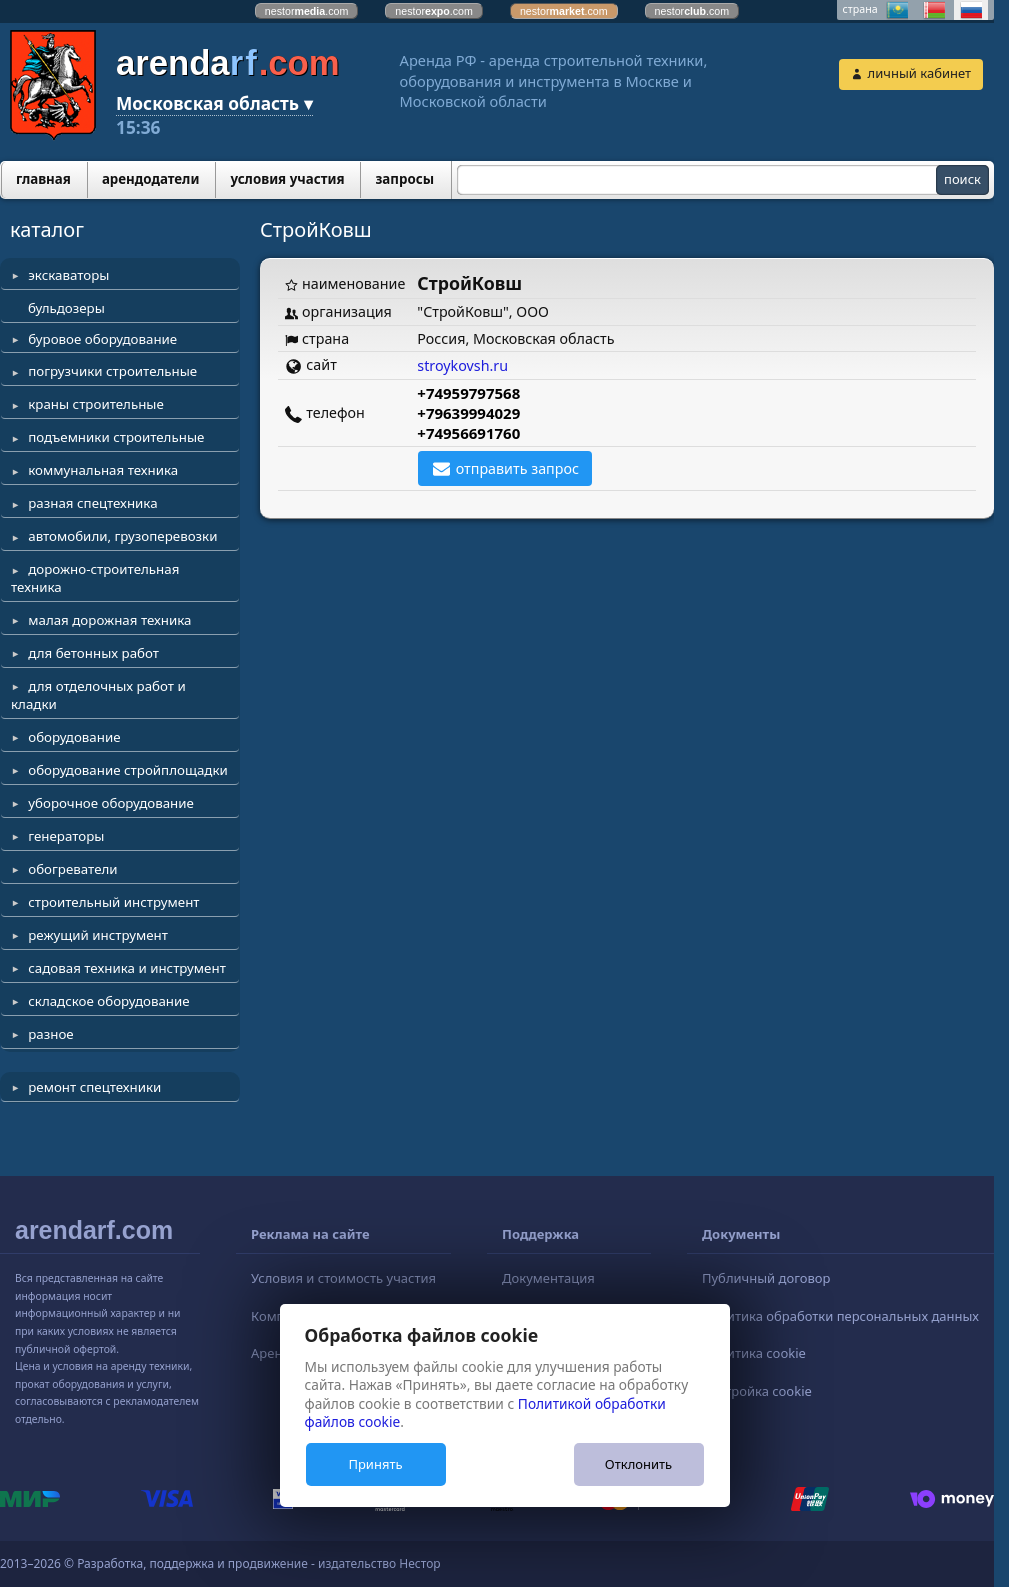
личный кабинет (919, 73)
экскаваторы (68, 275)
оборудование (74, 737)
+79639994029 (468, 413)
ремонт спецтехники (94, 1087)
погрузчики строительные (112, 371)
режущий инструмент (98, 935)
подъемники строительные (116, 437)
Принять (375, 1464)
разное (50, 1034)
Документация (548, 1278)
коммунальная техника (103, 470)
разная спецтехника (92, 503)
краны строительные (96, 404)
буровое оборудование (102, 339)
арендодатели (151, 179)
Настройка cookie (757, 1391)
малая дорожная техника (109, 620)
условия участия (287, 179)
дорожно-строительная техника (95, 578)
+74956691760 (468, 433)
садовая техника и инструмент (127, 968)
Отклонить (638, 1464)
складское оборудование (108, 1001)
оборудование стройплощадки (128, 770)
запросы (404, 179)
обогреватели (72, 869)
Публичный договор (766, 1278)
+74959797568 (468, 393)
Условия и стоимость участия (343, 1278)
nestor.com (307, 11)
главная (43, 179)
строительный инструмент (113, 902)
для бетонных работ (93, 653)
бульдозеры (66, 308)
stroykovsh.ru (462, 365)
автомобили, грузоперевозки (122, 536)
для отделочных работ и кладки (98, 695)
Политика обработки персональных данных (840, 1316)
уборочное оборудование (111, 803)
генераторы (66, 836)
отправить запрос (517, 468)
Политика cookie (754, 1353)
